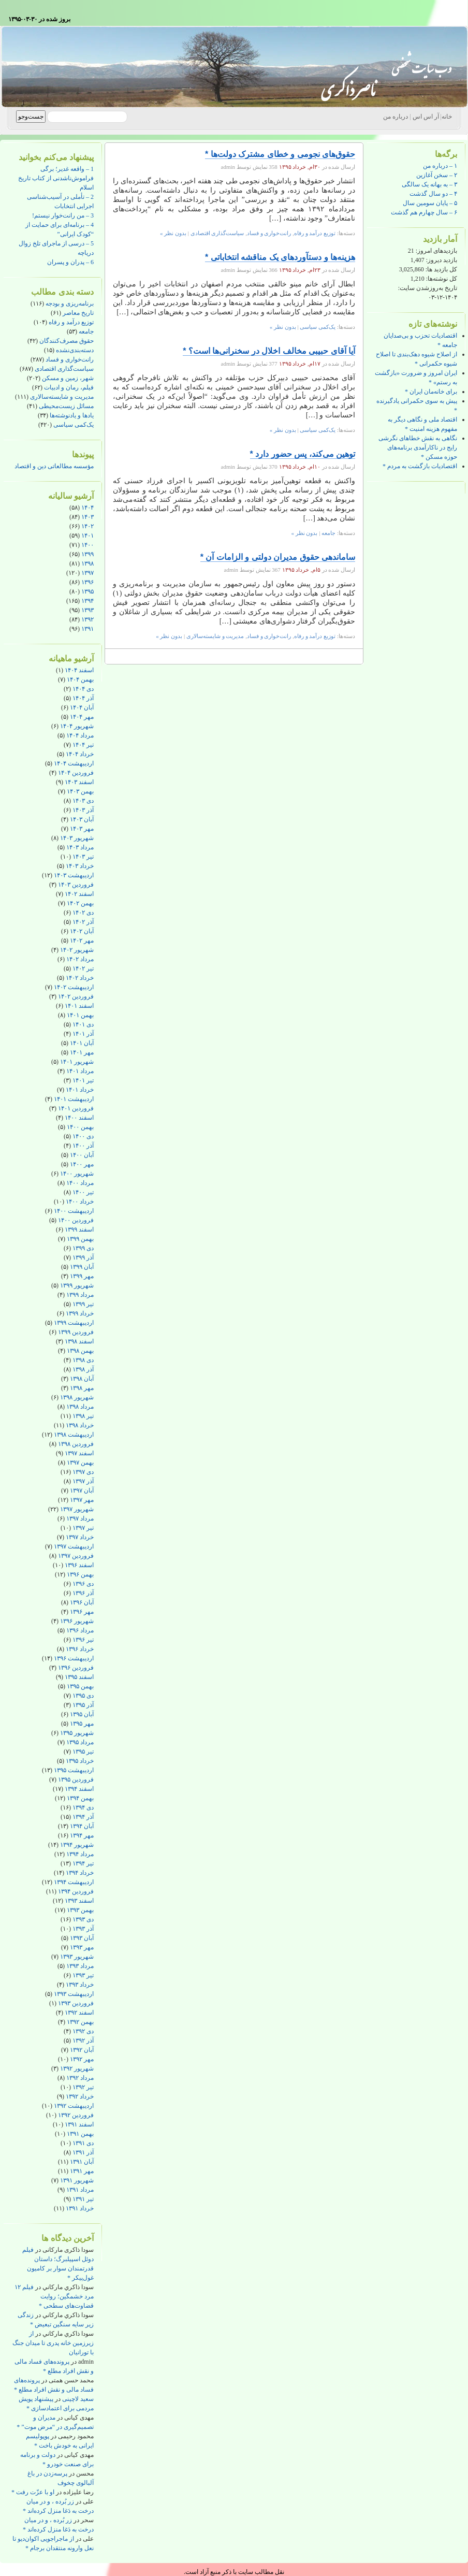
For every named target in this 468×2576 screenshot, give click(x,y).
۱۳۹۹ (87, 554)
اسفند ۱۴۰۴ (79, 670)
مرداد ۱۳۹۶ (80, 1630)
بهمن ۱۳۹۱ (80, 2133)
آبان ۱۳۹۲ (82, 2049)
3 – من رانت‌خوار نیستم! (63, 215)
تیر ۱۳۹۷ (83, 1527)
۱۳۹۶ (87, 582)
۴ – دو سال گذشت (433, 193)
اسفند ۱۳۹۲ (79, 2012)
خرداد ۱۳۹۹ (80, 1313)
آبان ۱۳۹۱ (82, 2161)
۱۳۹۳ (87, 610)
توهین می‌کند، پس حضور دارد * (302, 454)
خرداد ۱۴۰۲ (80, 977)
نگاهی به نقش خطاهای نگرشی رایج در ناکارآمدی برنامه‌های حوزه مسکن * (417, 447)
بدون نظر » (173, 233)
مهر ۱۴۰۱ (82, 1052)
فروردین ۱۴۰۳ (76, 884)
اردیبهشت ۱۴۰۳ (74, 875)
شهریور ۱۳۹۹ (77, 1285)
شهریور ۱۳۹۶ (77, 1621)
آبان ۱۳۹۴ (82, 1826)
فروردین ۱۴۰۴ (76, 772)
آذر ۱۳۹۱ (83, 2152)
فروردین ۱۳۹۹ (76, 1332)
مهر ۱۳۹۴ (82, 1835)
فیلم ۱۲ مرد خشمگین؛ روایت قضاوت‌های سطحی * (54, 2296)
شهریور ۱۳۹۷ (77, 1509)
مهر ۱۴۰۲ (82, 940)
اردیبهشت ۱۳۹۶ (74, 1658)
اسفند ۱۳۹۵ (79, 1677)
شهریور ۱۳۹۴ (77, 1844)
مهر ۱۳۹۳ (82, 1947)
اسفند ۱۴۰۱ (79, 1005)
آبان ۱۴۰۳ (82, 819)
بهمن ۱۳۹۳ (80, 1910)
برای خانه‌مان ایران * (431, 391)
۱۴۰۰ (87, 544)
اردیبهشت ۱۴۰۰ (74, 1210)
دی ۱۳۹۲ (83, 2031)
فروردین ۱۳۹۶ (76, 1667)
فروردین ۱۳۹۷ (76, 1555)
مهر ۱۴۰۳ (82, 828)
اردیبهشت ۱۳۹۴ (74, 1882)
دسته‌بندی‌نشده (75, 350)
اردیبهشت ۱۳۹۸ (74, 1434)
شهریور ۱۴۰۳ (77, 838)
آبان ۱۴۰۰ (82, 1155)
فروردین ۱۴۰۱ (76, 1108)
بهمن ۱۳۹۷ (80, 1462)
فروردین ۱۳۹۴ (76, 1891)
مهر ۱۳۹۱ (82, 2171)
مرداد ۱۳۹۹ (80, 1294)
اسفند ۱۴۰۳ (79, 782)
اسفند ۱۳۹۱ (79, 2124)
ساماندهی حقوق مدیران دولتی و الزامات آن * (277, 557)
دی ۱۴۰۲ (83, 912)
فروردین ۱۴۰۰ (76, 1220)
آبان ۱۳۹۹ (82, 1266)
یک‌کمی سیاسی (73, 424)
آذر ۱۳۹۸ (83, 1369)
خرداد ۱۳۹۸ (80, 1425)
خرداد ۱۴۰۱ (80, 1089)
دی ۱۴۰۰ (83, 1136)
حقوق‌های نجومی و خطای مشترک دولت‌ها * (280, 154)
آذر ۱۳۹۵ (83, 1705)
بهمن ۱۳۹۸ (80, 1350)
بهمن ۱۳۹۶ (80, 1574)
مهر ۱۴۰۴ (82, 716)
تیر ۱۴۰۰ (83, 1192)
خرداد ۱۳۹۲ (80, 2096)
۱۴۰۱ (87, 535)
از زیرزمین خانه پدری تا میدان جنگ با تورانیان (53, 2343)
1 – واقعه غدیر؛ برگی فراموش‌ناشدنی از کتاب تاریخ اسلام (56, 178)
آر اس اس (426, 116)
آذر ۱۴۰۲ (83, 921)
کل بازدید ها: (440, 269)
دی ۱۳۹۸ (83, 1360)
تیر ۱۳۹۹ (83, 1304)
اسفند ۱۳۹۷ (79, 1453)
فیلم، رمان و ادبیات (69, 387)
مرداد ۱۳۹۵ (80, 1742)
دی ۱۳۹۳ (83, 1919)
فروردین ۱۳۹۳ (76, 2003)
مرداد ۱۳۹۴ (80, 1854)
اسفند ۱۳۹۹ (79, 1229)
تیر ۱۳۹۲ (83, 2087)
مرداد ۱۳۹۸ (80, 1406)
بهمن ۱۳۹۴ (80, 1798)
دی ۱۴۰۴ (83, 688)
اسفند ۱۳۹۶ (79, 1565)
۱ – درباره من (440, 165)
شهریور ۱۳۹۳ (77, 1956)
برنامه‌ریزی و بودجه (70, 303)
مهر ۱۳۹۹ (82, 1276)
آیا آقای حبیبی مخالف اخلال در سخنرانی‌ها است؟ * (269, 350)
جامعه (86, 331)
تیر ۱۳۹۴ (83, 1863)
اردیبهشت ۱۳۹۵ (74, 1770)
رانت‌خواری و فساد (70, 359)
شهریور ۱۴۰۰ (77, 1173)
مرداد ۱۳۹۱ (80, 2189)
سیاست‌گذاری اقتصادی (64, 368)
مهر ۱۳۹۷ (82, 1499)
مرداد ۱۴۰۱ (80, 1071)
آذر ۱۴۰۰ (83, 1145)
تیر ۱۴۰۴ (83, 744)
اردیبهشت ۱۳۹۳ (74, 1994)
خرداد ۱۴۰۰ (80, 1201)
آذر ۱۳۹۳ (83, 1928)
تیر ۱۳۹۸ (83, 1416)
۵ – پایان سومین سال (430, 203)
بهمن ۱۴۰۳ (80, 791)
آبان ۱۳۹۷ (82, 1490)
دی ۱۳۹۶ (83, 1583)
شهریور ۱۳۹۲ (77, 2068)
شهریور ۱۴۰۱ (77, 1061)
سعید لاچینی (78, 2399)
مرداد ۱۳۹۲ (80, 2077)
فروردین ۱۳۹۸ (76, 1444)
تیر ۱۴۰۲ (83, 968)
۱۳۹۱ (87, 628)
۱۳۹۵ (87, 591)
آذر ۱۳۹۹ (83, 1257)
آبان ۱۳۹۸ (82, 1378)
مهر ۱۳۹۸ (82, 1388)
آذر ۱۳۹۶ (83, 1593)
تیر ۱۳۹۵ (83, 1751)
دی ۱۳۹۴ (83, 1807)
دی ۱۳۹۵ (83, 1695)
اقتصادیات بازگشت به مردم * (420, 466)
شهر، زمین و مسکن (68, 378)
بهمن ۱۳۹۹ (80, 1238)
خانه (447, 116)
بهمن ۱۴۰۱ (80, 1015)
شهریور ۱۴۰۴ (77, 726)
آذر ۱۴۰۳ (83, 810)
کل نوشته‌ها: (441, 278)
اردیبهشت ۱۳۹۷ (74, 1546)
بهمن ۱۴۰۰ (80, 1127)
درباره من (395, 116)
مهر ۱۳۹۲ (82, 2059)
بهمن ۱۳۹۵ (80, 1686)
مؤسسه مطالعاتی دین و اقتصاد (54, 466)
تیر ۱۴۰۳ (83, 856)
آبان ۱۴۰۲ (82, 931)
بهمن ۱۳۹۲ (80, 2021)
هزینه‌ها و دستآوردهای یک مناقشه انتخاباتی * (280, 257)
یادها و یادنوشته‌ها (72, 415)
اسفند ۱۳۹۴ (79, 1788)
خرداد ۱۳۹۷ (80, 1537)
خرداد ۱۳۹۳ (80, 1984)
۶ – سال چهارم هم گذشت (424, 212)
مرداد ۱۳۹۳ (80, 1966)
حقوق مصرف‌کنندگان (66, 340)
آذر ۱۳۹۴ (83, 1816)
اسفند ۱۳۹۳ (79, 1900)
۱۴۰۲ (87, 526)
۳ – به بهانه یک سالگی (429, 184)
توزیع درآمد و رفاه (71, 322)
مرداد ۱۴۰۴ (80, 735)
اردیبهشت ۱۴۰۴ (74, 763)
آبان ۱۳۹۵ (82, 1714)
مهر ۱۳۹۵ (82, 1723)
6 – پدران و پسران (70, 262)
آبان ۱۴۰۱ (82, 1043)
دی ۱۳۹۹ (83, 1248)
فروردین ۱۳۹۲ (76, 2115)
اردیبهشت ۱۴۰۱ (74, 1099)
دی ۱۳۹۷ (83, 1471)
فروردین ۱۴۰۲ (76, 996)
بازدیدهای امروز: (435, 250)
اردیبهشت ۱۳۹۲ (74, 2105)
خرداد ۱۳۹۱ (80, 2208)
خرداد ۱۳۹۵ (80, 1760)
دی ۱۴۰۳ (83, 800)
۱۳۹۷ (87, 572)
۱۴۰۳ (87, 516)
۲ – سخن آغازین (436, 175)
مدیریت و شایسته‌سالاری (62, 396)
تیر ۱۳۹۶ (83, 1639)
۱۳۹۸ (87, 563)
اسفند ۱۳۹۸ (79, 1341)
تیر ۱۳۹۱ (83, 2199)
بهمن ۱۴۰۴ (80, 679)
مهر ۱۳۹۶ (82, 1611)
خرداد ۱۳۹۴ (80, 1872)
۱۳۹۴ (87, 600)
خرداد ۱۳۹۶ (80, 1649)
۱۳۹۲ (87, 619)
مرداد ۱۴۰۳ (80, 847)
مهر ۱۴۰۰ (82, 1164)
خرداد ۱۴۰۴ (80, 754)
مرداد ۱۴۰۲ (80, 959)
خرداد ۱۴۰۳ (80, 866)
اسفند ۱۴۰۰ (79, 1117)
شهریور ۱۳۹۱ (77, 2180)
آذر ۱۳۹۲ (83, 2040)
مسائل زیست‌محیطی (66, 406)
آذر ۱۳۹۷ (83, 1481)
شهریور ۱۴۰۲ (77, 949)
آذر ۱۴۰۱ (83, 1033)
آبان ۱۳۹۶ (82, 1602)
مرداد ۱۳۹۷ (80, 1518)
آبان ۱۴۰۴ (82, 707)
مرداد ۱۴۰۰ (80, 1182)
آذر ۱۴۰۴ (83, 698)
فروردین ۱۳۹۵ (76, 1779)
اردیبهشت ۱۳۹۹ (74, 1322)
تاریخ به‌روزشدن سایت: (427, 288)
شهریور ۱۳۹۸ (77, 1397)
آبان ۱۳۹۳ (82, 1938)
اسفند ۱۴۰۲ (79, 894)
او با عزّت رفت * (32, 2492)
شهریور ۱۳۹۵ (77, 1732)
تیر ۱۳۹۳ (83, 1975)
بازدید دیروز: (441, 260)
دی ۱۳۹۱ (83, 2143)
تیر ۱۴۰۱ (83, 1080)
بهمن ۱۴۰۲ (80, 903)
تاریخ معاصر (78, 312)
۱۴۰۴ (87, 507)
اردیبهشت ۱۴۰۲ (74, 987)
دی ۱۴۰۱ (83, 1024)
